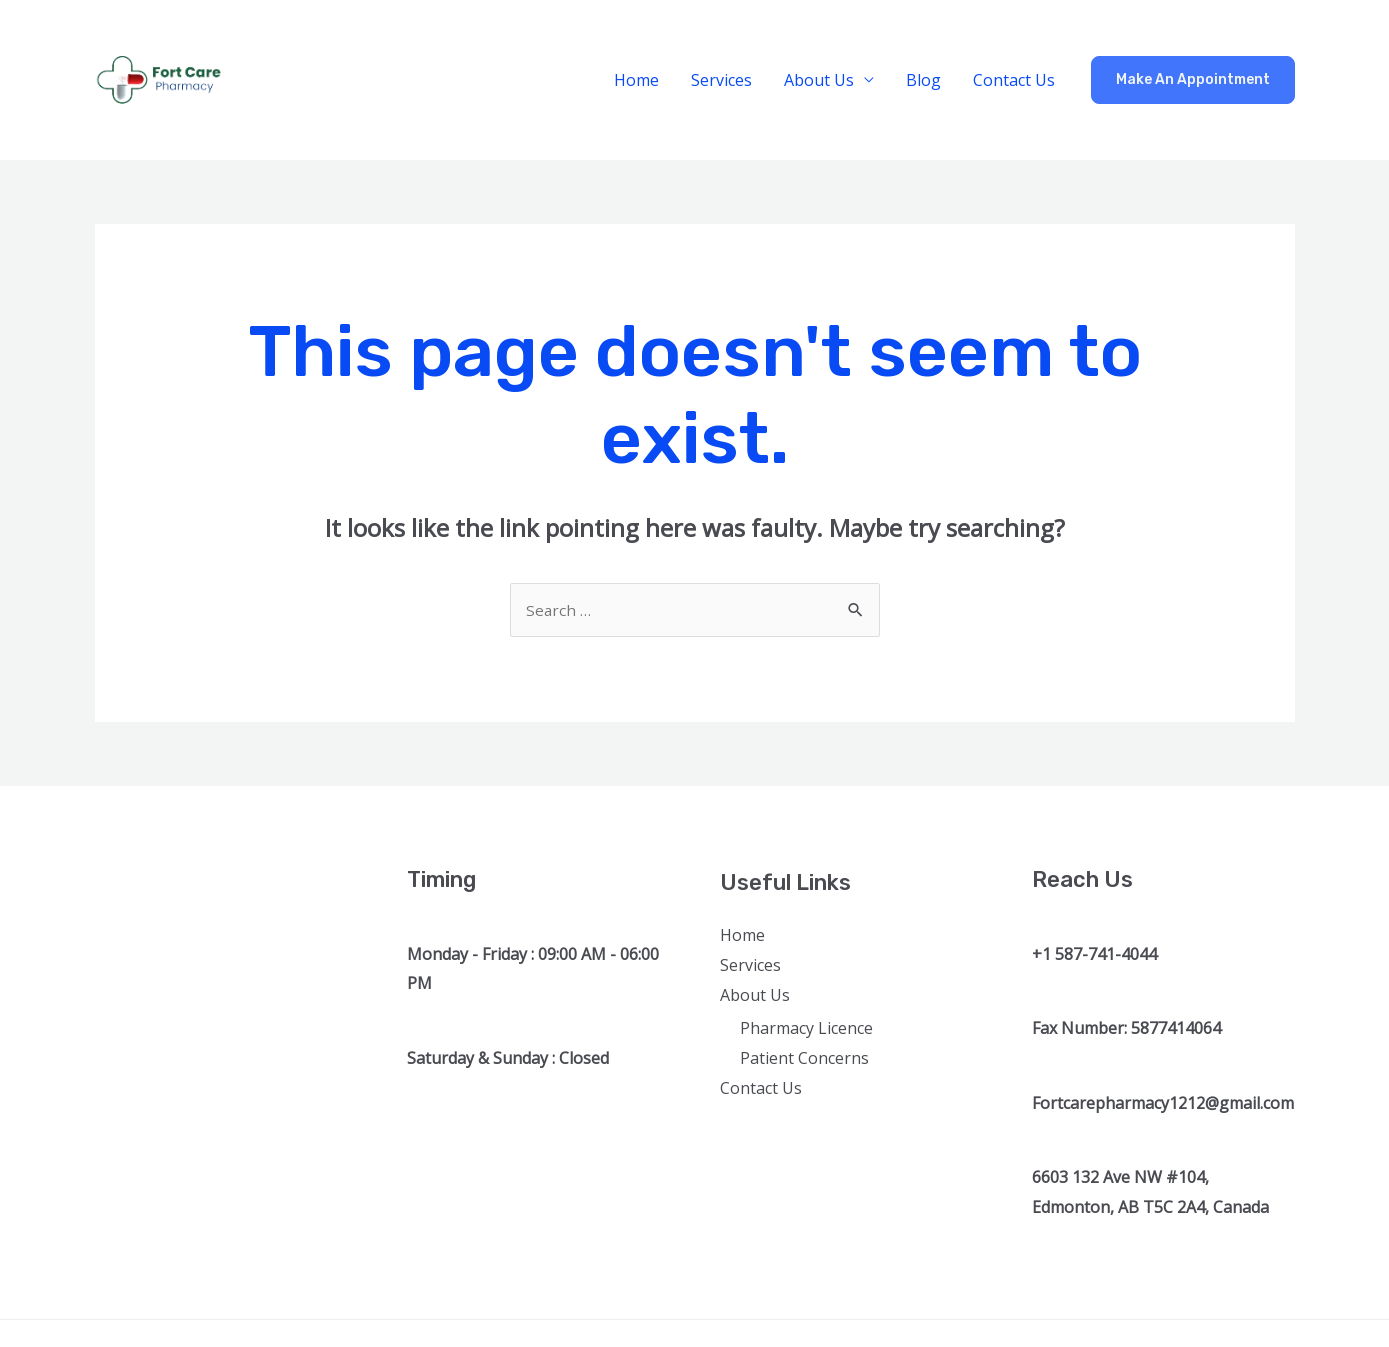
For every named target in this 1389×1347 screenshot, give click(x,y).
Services (721, 80)
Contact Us (1014, 80)
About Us (819, 80)
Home (636, 80)
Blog (923, 80)
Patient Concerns (804, 1060)
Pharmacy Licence (806, 1030)
